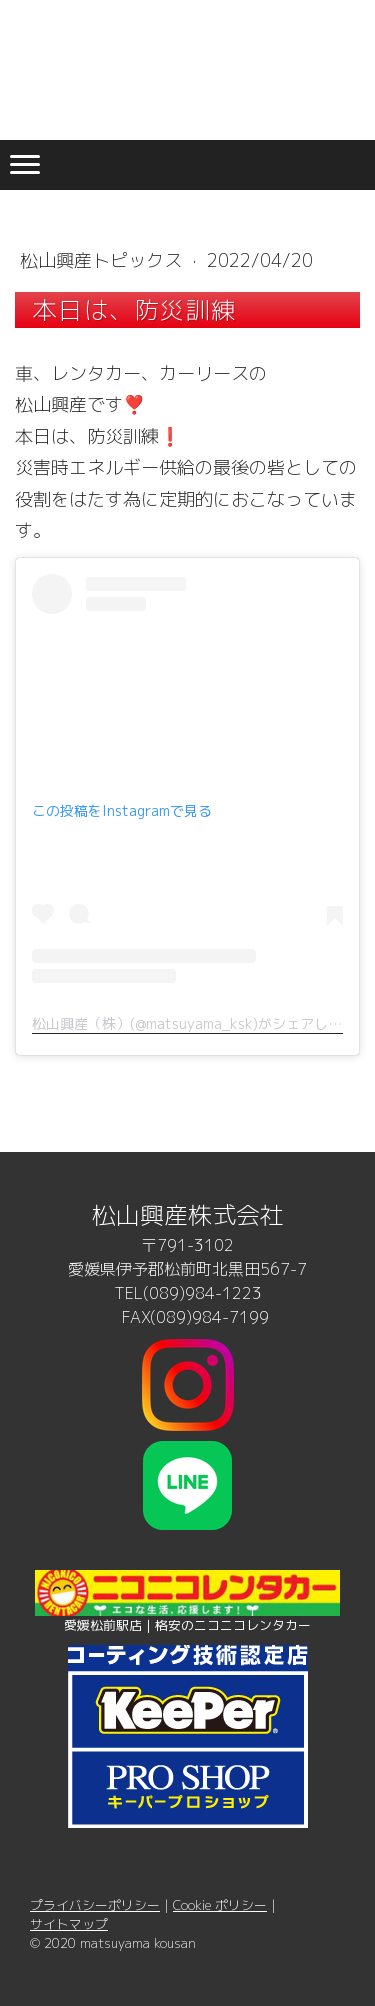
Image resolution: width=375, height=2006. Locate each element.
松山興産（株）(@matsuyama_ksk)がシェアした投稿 (201, 1023)
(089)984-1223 (202, 1293)
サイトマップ (69, 1924)
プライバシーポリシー (95, 1905)
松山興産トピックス (103, 260)
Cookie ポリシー (220, 1905)
